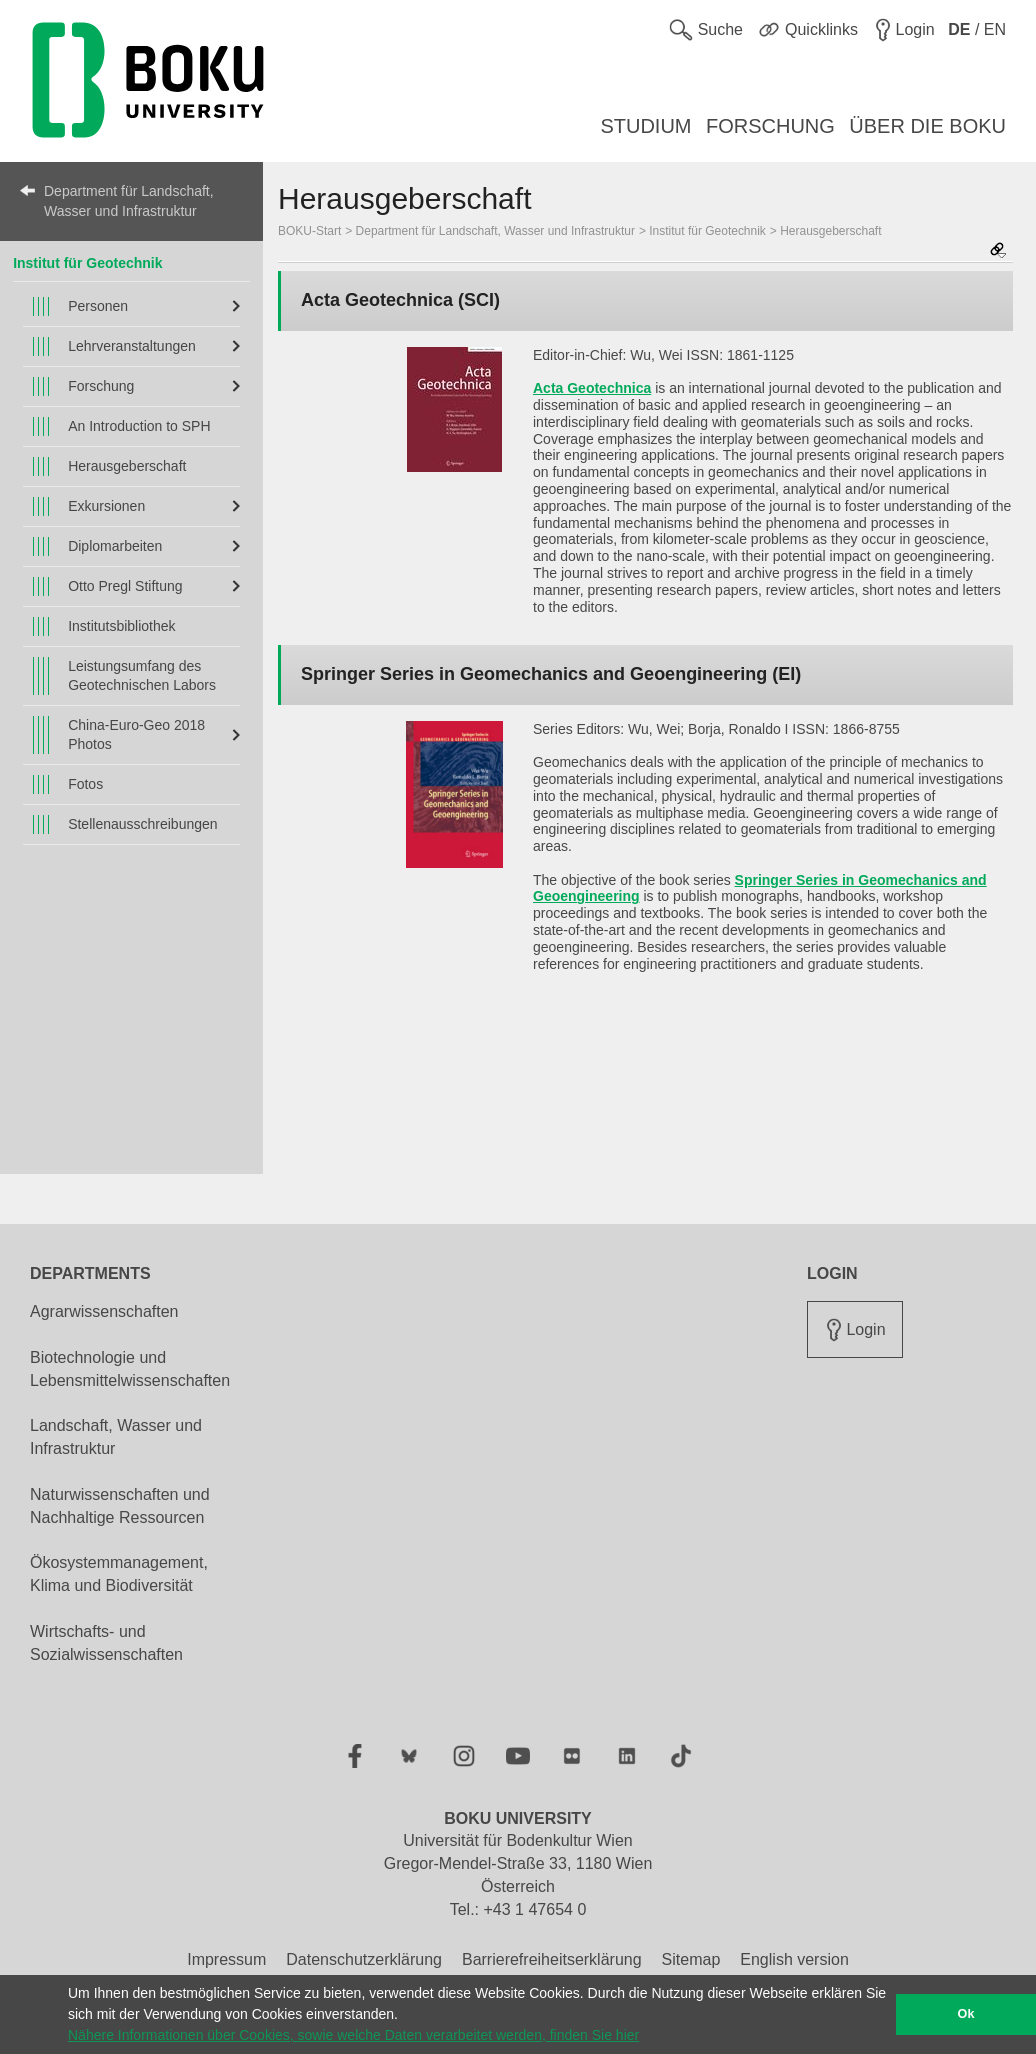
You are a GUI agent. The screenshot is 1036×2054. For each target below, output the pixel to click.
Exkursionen (106, 506)
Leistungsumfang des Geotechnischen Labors (142, 675)
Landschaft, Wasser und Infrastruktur (116, 1437)
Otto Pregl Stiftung (125, 586)
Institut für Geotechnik (87, 263)
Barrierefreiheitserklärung (552, 1959)
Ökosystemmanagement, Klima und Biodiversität (119, 1574)
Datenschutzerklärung (364, 1959)
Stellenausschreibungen (142, 824)
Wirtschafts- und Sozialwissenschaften (106, 1643)
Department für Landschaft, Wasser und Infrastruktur (129, 201)
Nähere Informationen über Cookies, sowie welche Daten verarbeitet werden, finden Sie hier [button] (353, 2035)
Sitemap (691, 1959)
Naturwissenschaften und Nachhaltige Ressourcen (120, 1506)
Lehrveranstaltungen (132, 346)
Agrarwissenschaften (104, 1311)
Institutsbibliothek (121, 626)
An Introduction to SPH (139, 426)
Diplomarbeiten (115, 546)
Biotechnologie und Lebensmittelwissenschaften (130, 1369)
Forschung (101, 386)
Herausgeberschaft (127, 466)
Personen (98, 306)
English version (794, 1959)
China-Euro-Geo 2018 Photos (136, 734)
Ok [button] (966, 2014)
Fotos (85, 784)
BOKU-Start (309, 231)
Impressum (226, 1959)
